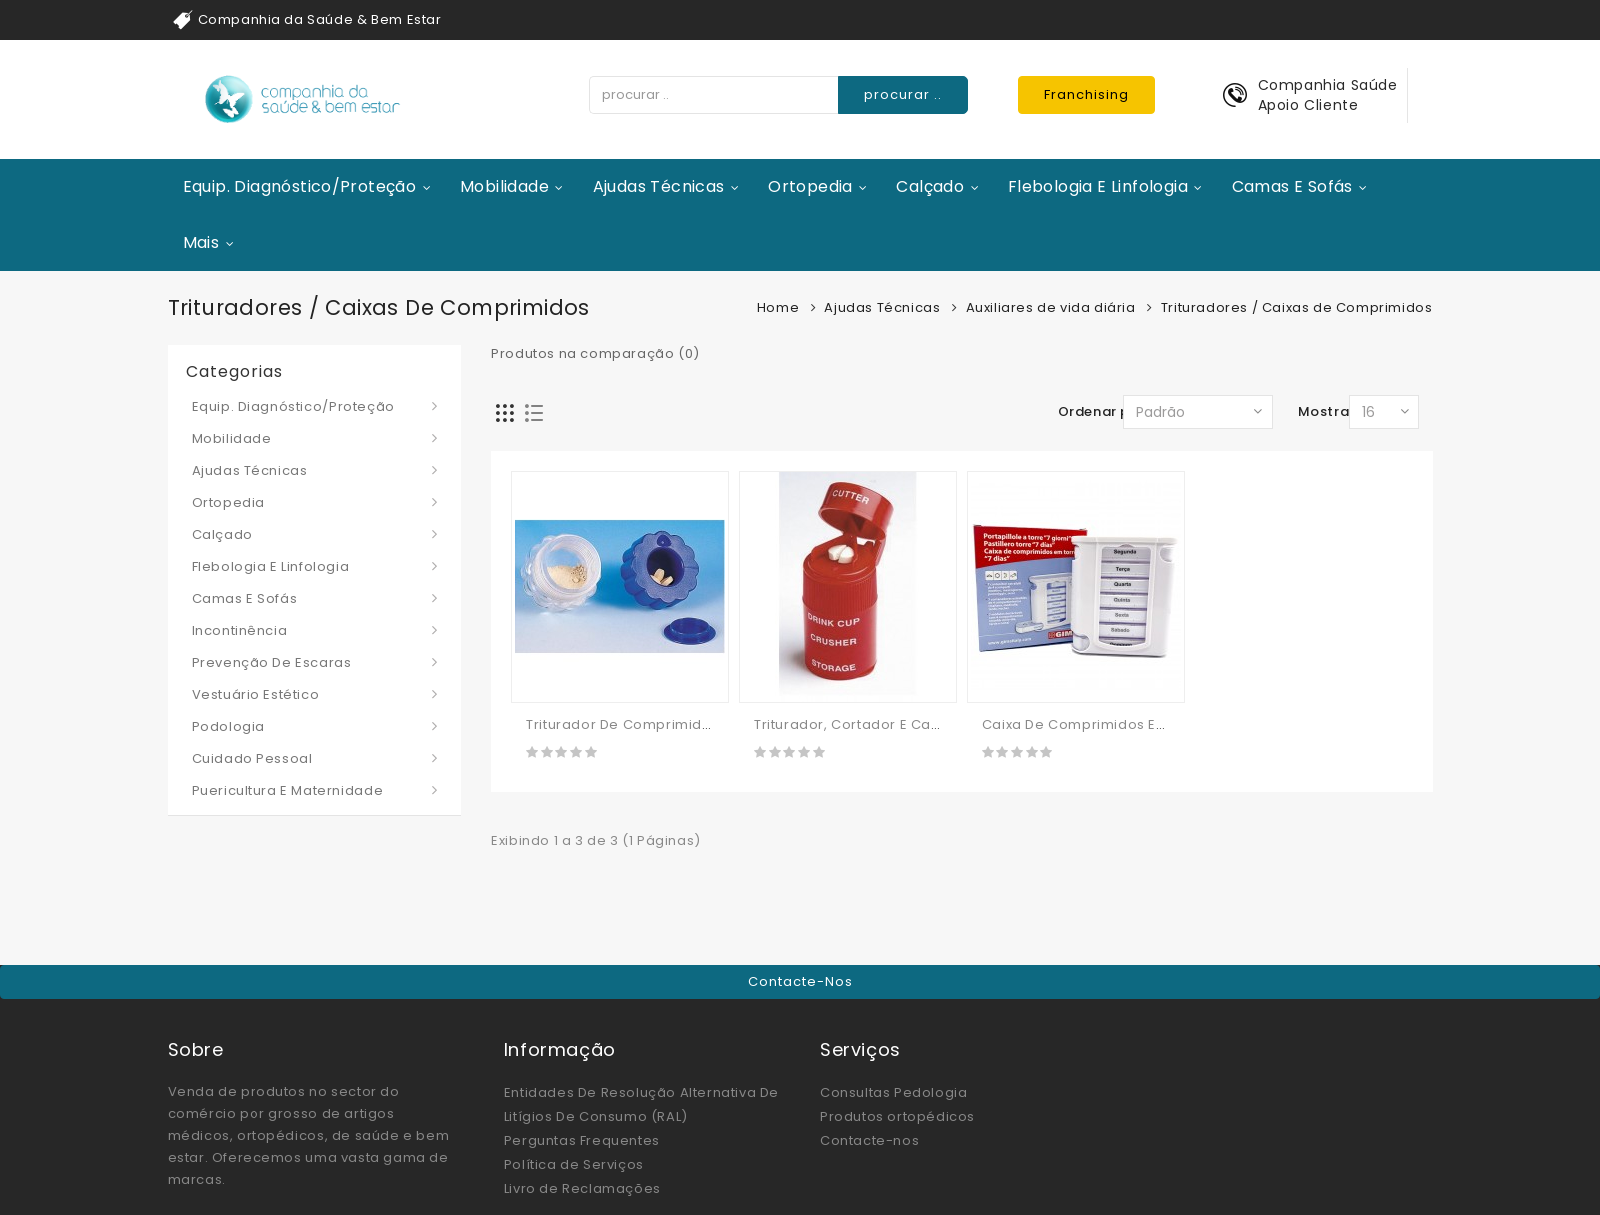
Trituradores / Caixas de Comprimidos (1297, 307)
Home (778, 307)
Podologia (228, 726)
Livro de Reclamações (582, 1188)
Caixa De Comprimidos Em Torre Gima (1117, 724)
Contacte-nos (800, 981)
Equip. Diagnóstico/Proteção (300, 186)
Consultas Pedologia (893, 1092)
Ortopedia (810, 186)
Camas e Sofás (1292, 186)
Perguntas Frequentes (582, 1140)
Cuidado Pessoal (252, 758)
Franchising (1086, 94)
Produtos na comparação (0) (595, 353)
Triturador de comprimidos (622, 724)
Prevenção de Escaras (272, 662)
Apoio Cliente (1308, 105)
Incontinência (240, 630)
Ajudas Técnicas (659, 186)
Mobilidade (504, 186)
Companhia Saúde (1328, 85)
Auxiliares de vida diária (1051, 307)
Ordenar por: (1103, 411)
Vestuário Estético (256, 694)
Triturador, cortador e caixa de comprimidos (914, 724)
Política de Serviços (574, 1164)
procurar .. (903, 94)
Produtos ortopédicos (897, 1116)
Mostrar (1326, 411)
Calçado (930, 186)
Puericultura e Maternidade (288, 790)
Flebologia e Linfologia (1098, 186)
